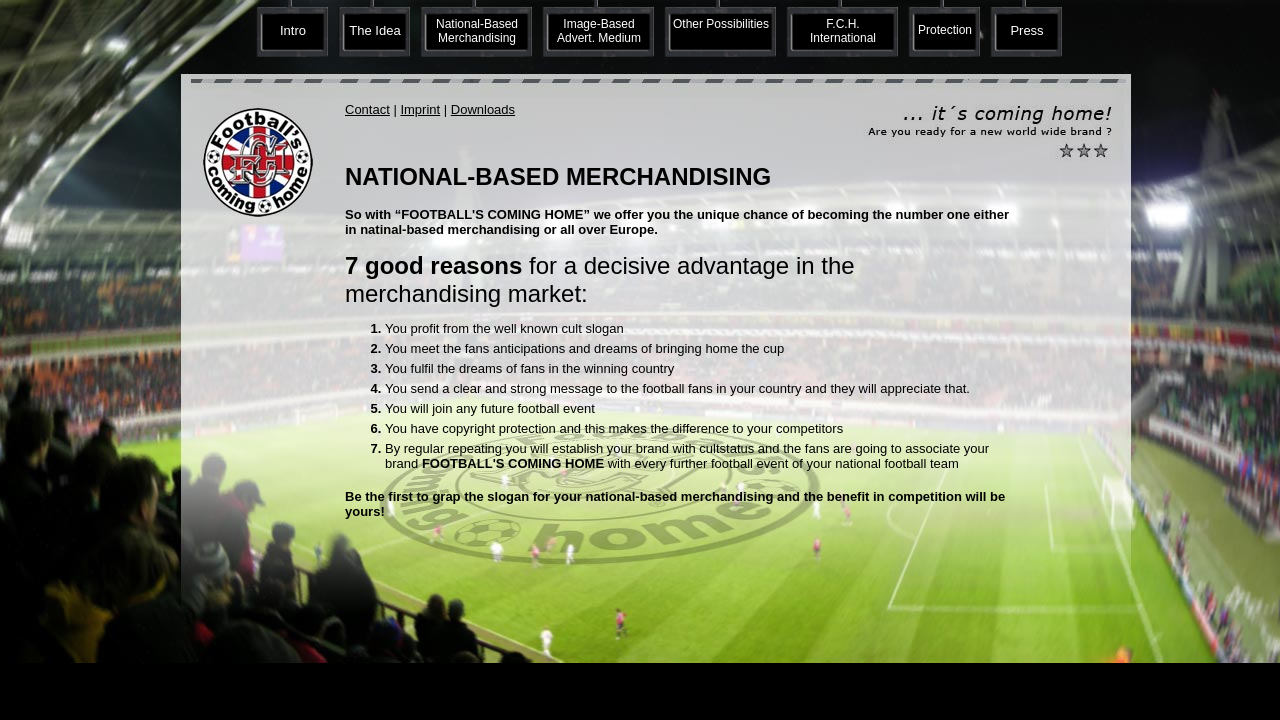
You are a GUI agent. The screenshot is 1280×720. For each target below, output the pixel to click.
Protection (945, 30)
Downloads (483, 109)
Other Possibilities (721, 24)
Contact (367, 109)
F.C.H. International (843, 31)
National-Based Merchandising (477, 31)
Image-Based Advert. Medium (599, 31)
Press (1026, 30)
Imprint (420, 109)
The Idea (374, 30)
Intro (293, 30)
